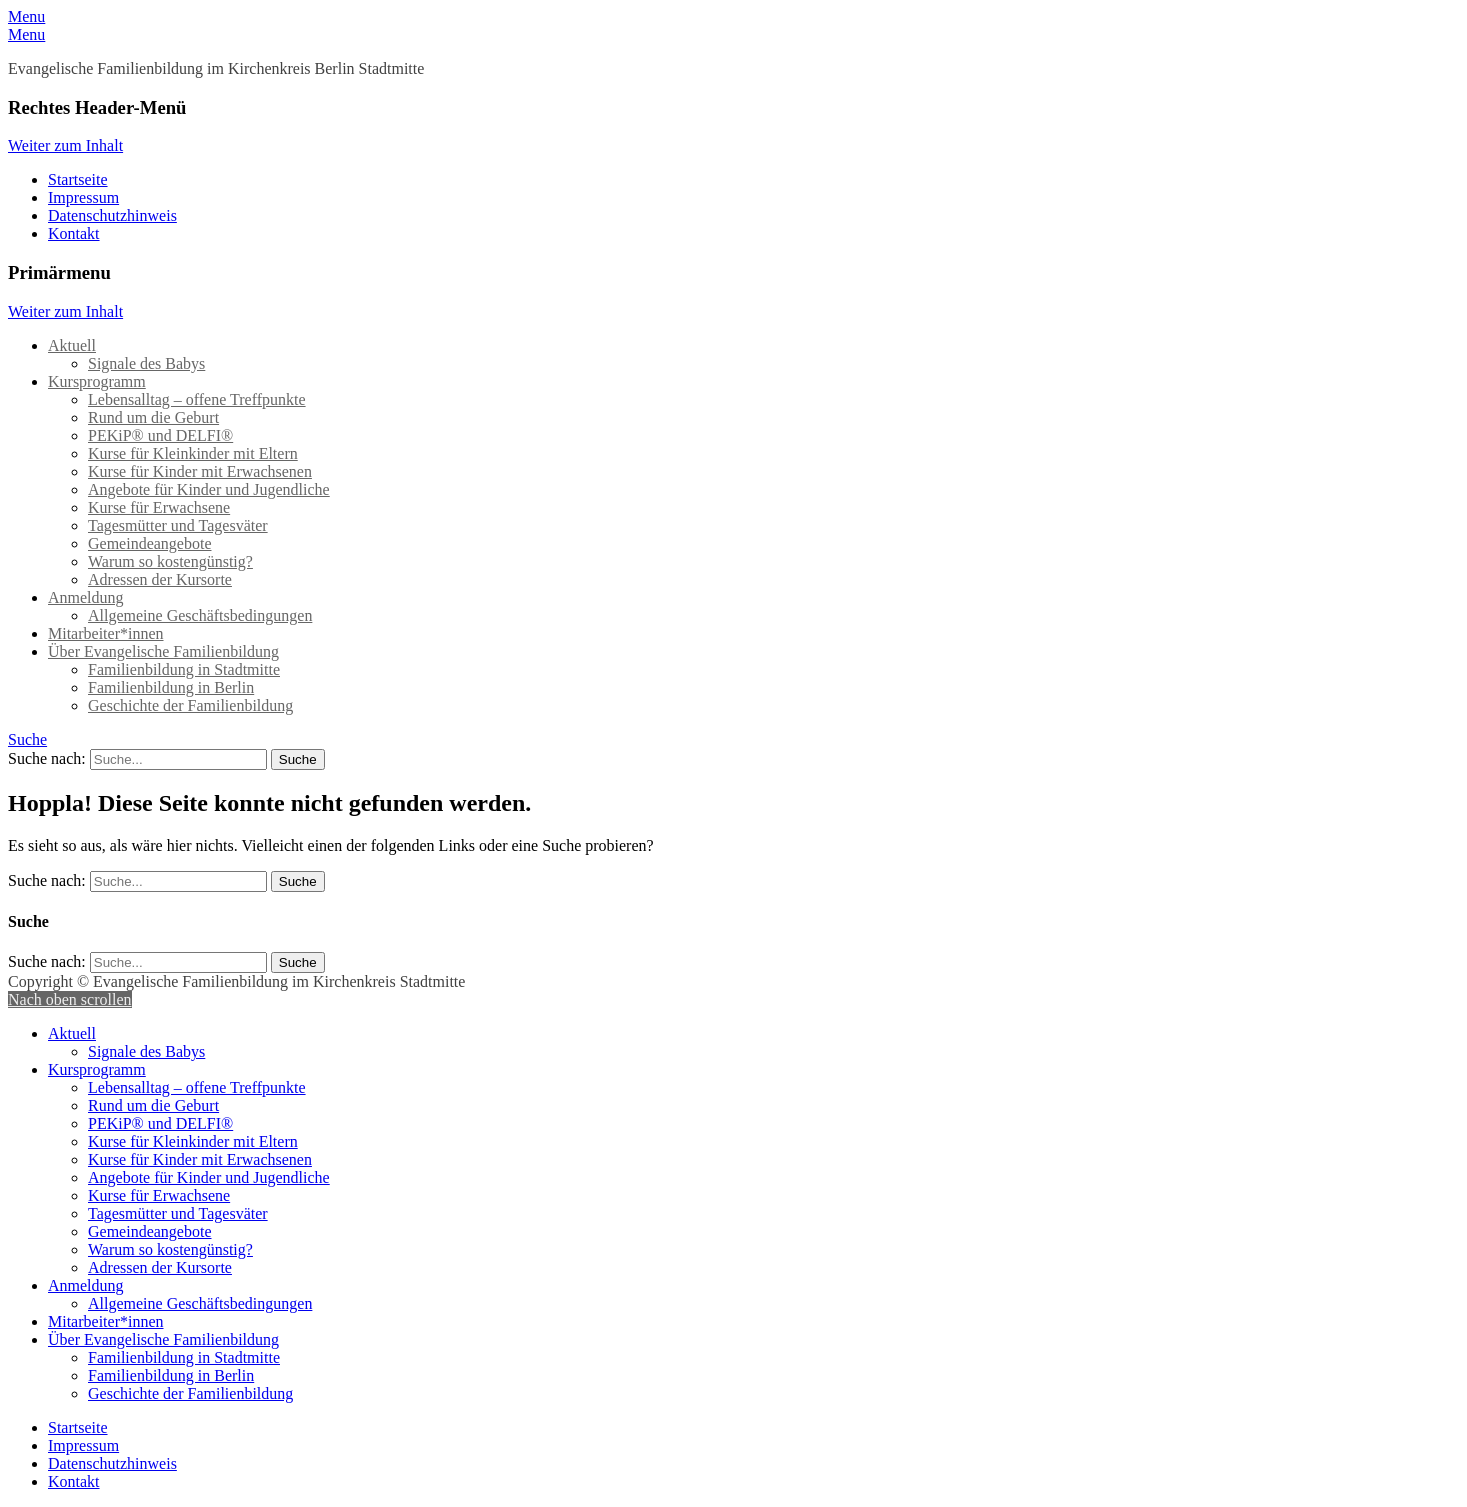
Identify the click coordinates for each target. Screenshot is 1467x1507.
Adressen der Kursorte (160, 579)
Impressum (83, 197)
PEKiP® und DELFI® (160, 435)
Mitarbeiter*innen (106, 633)
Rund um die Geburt (153, 417)
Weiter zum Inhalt (65, 145)
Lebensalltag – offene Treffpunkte (197, 399)
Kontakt (74, 233)
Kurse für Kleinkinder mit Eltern (193, 453)
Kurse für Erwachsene (159, 507)
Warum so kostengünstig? (170, 561)
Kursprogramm (97, 381)
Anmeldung (86, 597)
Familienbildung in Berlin (171, 687)
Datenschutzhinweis (112, 215)
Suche (27, 739)
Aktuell (72, 345)
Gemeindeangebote (150, 543)
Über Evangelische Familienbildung (163, 651)
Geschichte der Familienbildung (190, 705)
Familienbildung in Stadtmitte (184, 669)
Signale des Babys (146, 363)
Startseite (78, 179)
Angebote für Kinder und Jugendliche (209, 489)
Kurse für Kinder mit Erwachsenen (200, 471)
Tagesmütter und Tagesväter (178, 525)
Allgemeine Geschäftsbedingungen (200, 615)
